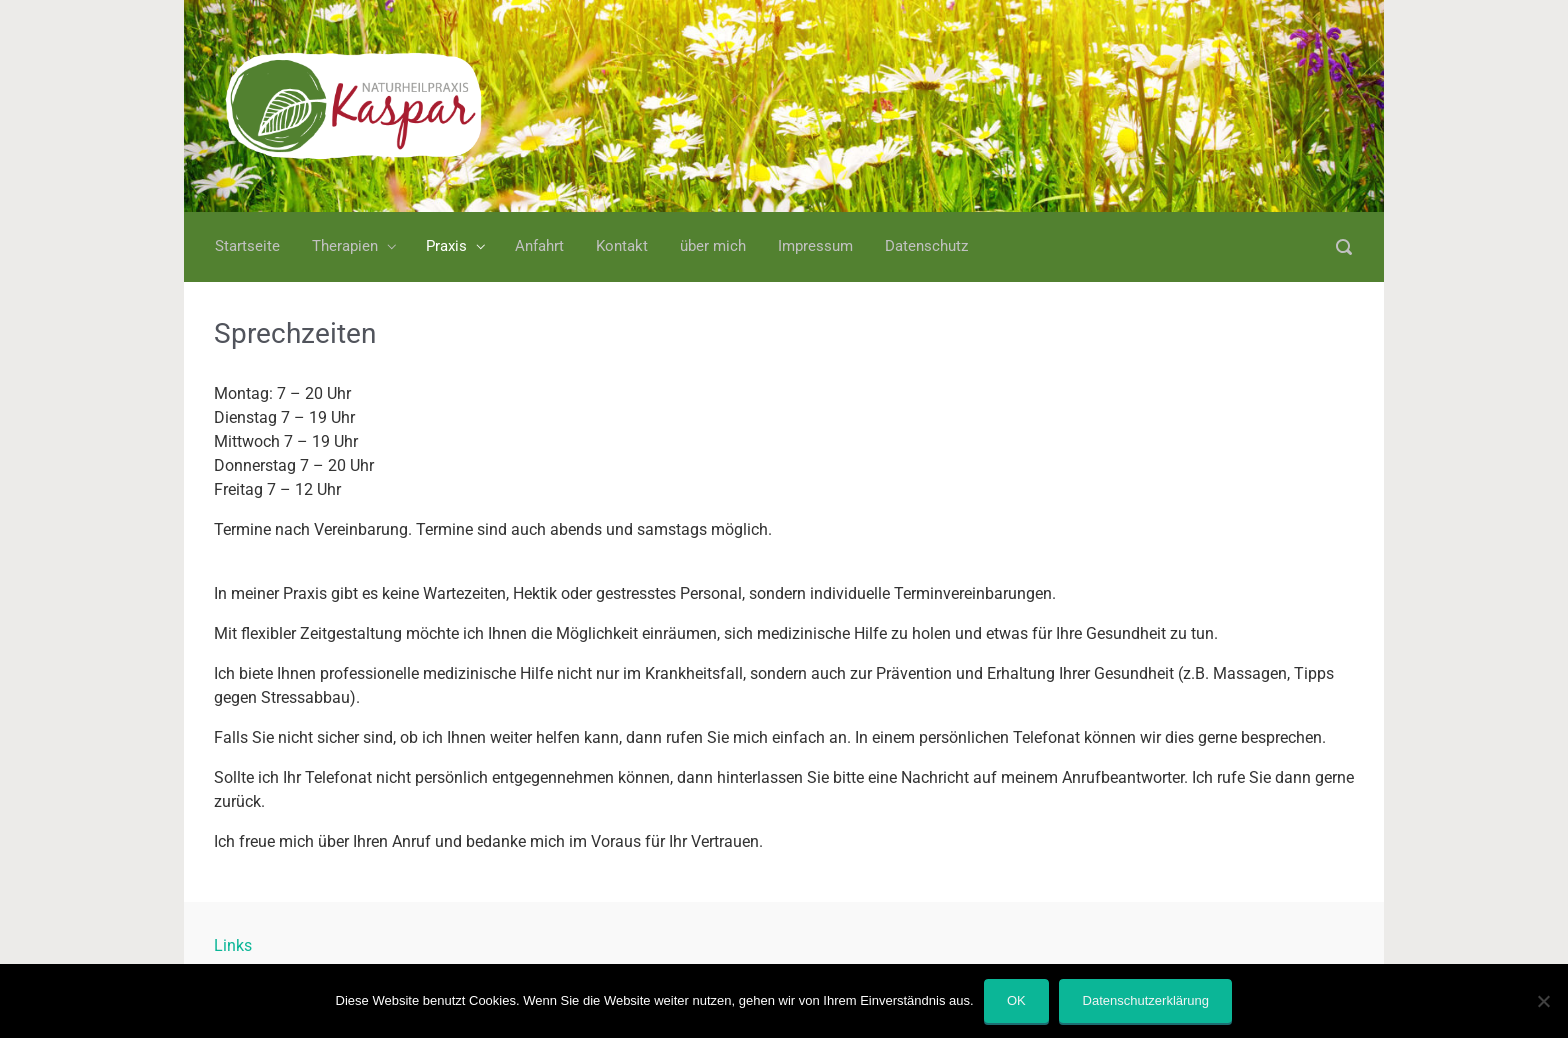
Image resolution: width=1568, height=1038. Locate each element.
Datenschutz (926, 246)
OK (1016, 1000)
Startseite (247, 246)
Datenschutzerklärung (1146, 1000)
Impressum (815, 246)
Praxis (446, 246)
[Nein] (1543, 1001)
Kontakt (622, 246)
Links (233, 945)
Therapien (345, 246)
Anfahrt (539, 246)
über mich (713, 246)
